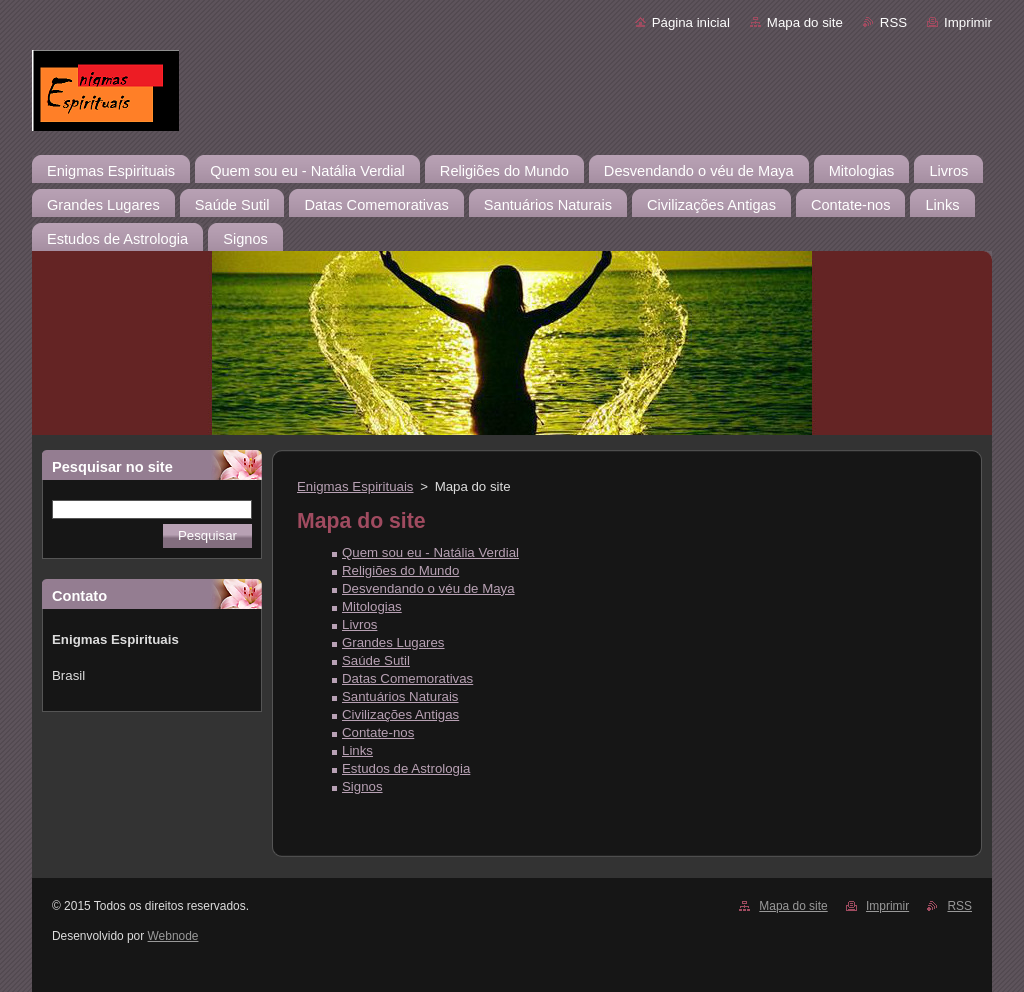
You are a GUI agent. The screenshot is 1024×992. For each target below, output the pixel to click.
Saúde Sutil (376, 660)
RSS (893, 22)
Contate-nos (378, 732)
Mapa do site (805, 22)
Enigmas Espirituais (355, 486)
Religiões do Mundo (400, 570)
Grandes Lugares (393, 642)
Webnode (173, 936)
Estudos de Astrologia (406, 768)
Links (357, 750)
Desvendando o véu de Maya (428, 588)
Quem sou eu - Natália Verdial (430, 552)
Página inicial (691, 22)
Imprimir (968, 22)
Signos (362, 786)
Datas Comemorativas (407, 678)
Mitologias (372, 606)
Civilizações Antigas (400, 714)
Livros (359, 624)
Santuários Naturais (400, 696)
